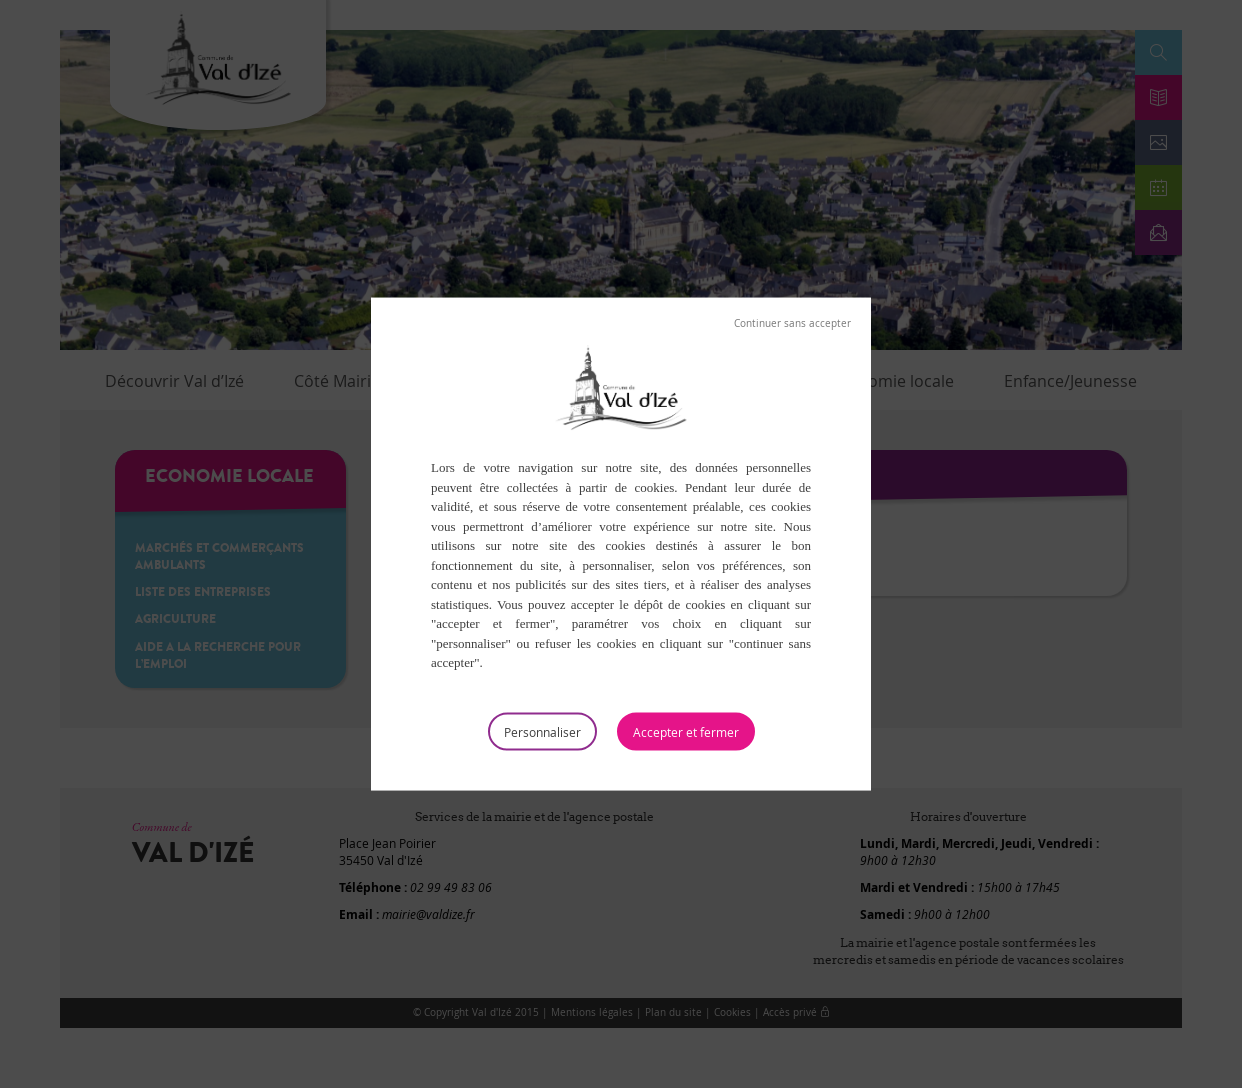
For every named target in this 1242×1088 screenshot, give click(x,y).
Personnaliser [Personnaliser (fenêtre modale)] (542, 731)
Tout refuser (792, 324)
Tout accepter (686, 731)
